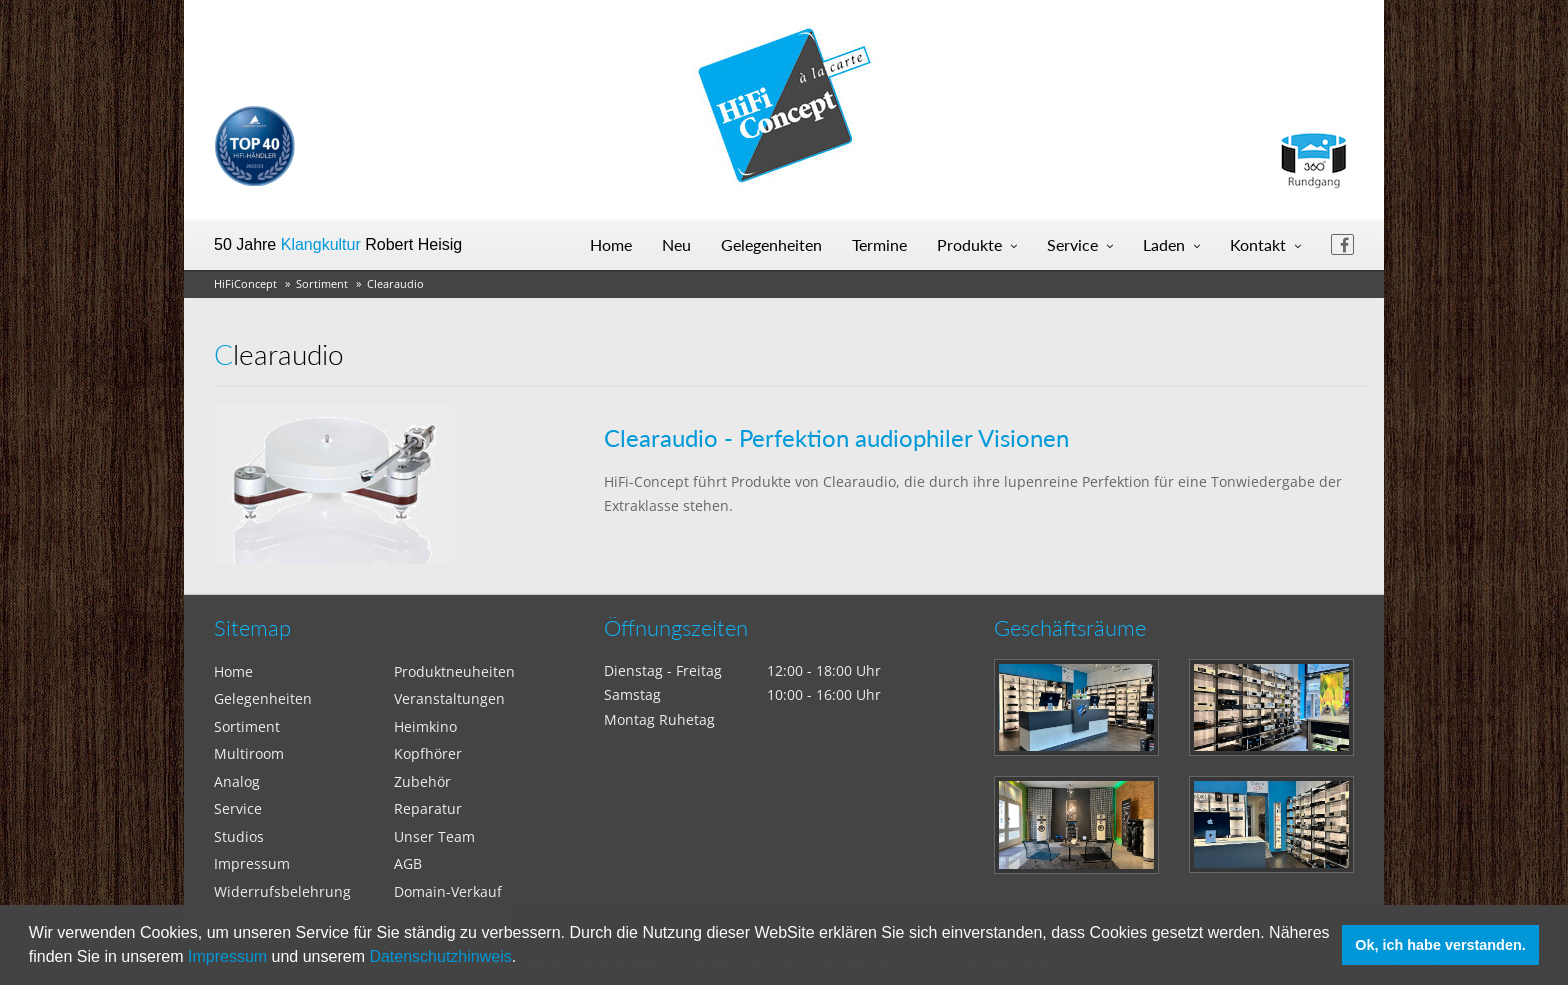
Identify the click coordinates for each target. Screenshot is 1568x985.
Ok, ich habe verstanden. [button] (1440, 945)
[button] (524, 959)
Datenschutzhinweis (440, 956)
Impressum (227, 956)
